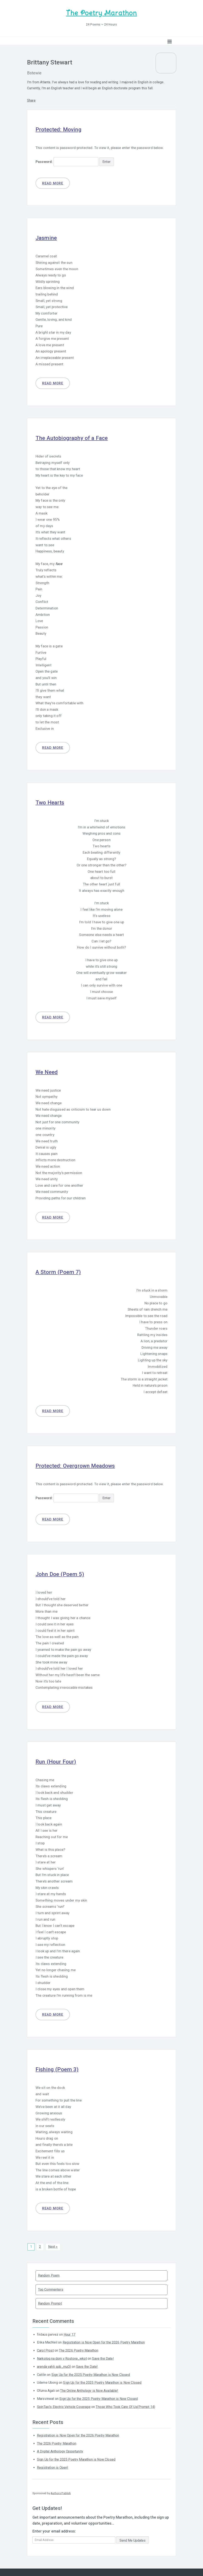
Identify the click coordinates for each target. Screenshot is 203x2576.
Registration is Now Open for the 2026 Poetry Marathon (104, 2341)
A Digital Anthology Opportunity (60, 2451)
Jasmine (47, 236)
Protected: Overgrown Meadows (80, 1464)
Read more (52, 182)
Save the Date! (103, 2357)
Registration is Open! (52, 2466)
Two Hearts (52, 801)
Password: (67, 160)
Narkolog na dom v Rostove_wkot (62, 2357)
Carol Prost (45, 2349)
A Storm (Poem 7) (61, 1270)
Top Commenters (50, 2288)
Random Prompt (50, 2302)
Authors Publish (61, 2492)
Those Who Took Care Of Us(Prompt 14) (125, 2406)
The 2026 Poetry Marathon (78, 2349)
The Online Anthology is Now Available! (89, 2390)
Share (31, 99)
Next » (53, 2246)
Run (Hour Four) (58, 1760)
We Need (48, 1070)
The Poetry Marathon (101, 12)
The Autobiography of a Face (76, 436)
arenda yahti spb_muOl (54, 2366)
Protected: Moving (61, 128)
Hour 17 (69, 2333)
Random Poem (49, 2275)
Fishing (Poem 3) (59, 2068)
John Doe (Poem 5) (63, 1572)
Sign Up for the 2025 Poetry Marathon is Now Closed (90, 2374)
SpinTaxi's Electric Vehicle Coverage (64, 2406)
